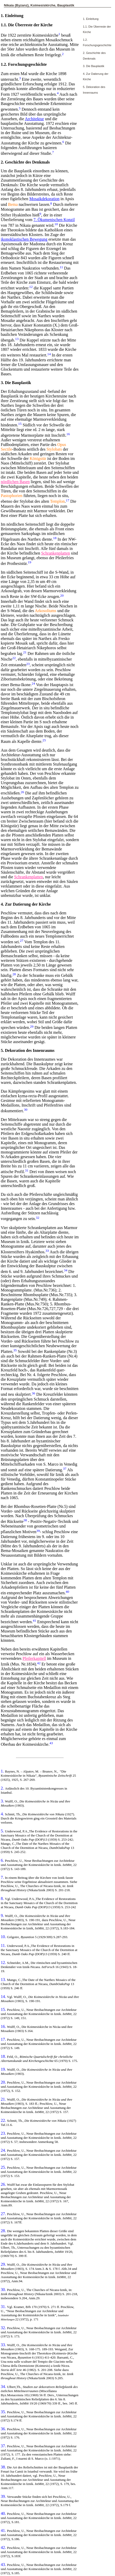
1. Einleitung (91, 18)
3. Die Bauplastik (93, 66)
